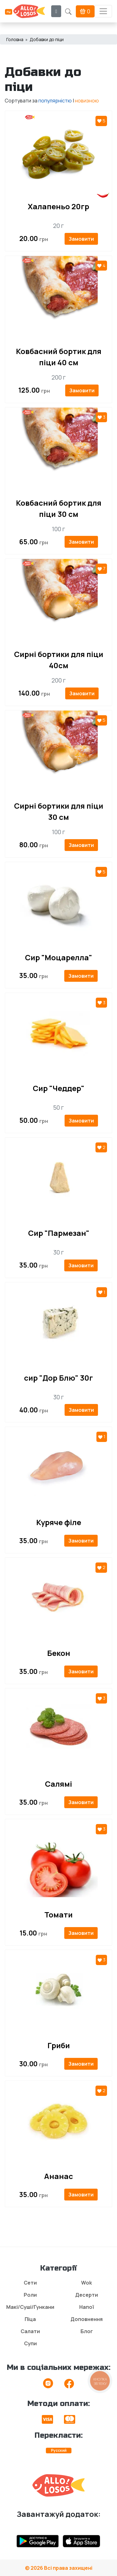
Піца (30, 2319)
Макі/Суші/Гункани (30, 2307)
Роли (30, 2294)
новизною (87, 100)
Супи (30, 2343)
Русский (58, 2450)
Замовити (81, 238)
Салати (30, 2331)
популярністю (55, 100)
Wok (86, 2282)
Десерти (86, 2294)
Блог (86, 2331)
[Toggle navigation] (103, 11)
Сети (30, 2282)
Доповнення (87, 2319)
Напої (86, 2307)
